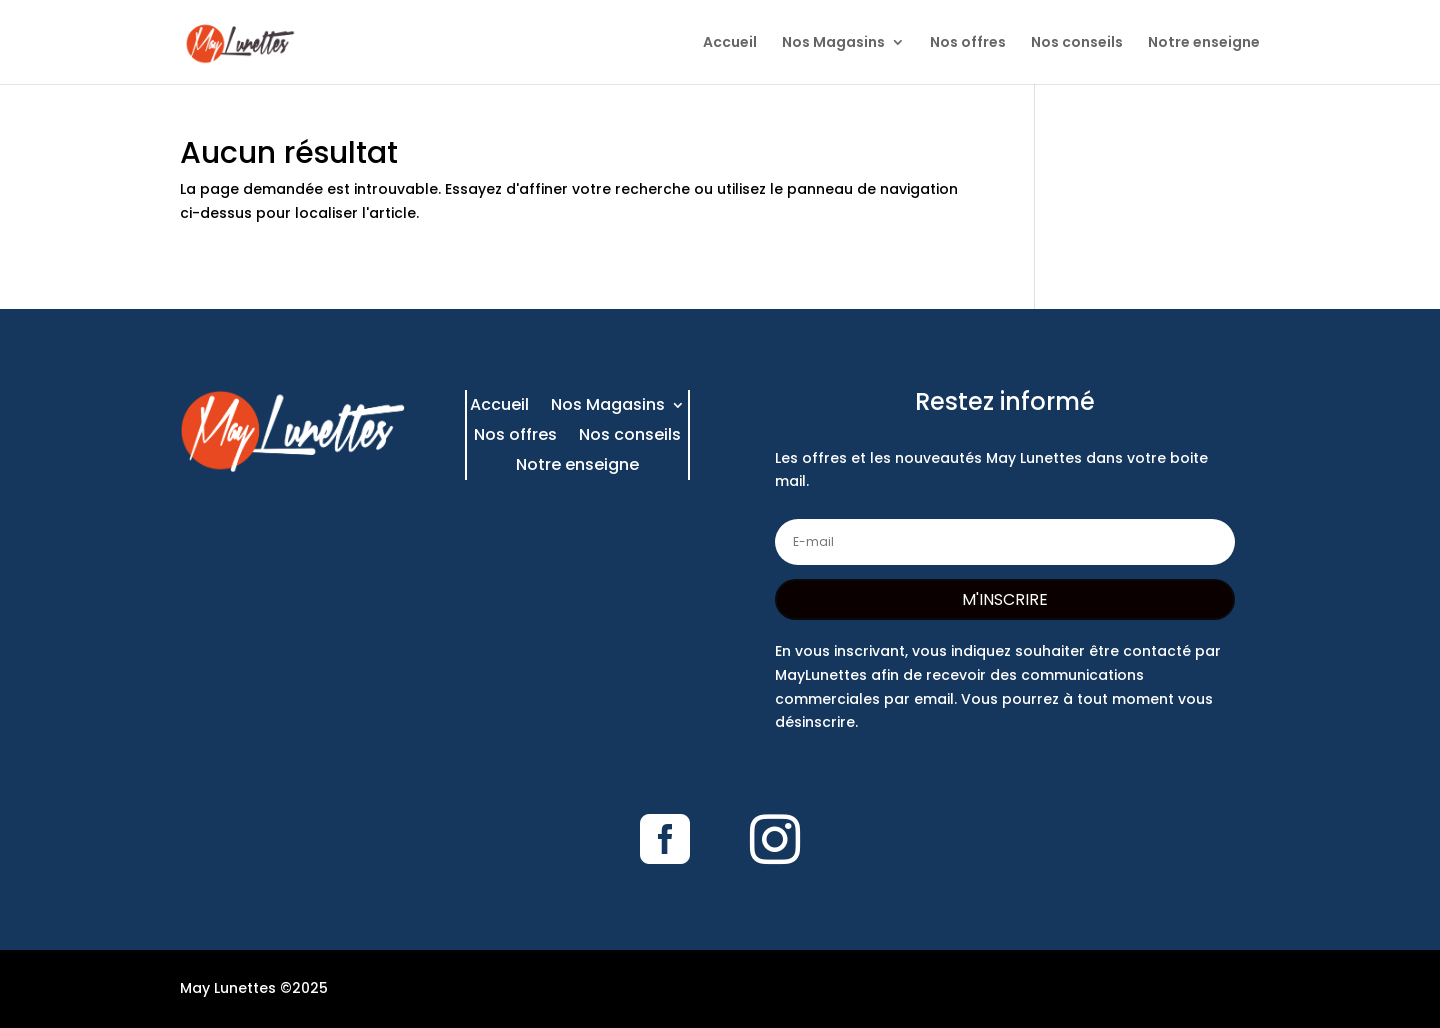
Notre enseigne (1204, 43)
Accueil (730, 43)
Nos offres (968, 43)
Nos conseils (1077, 43)
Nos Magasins (833, 43)
